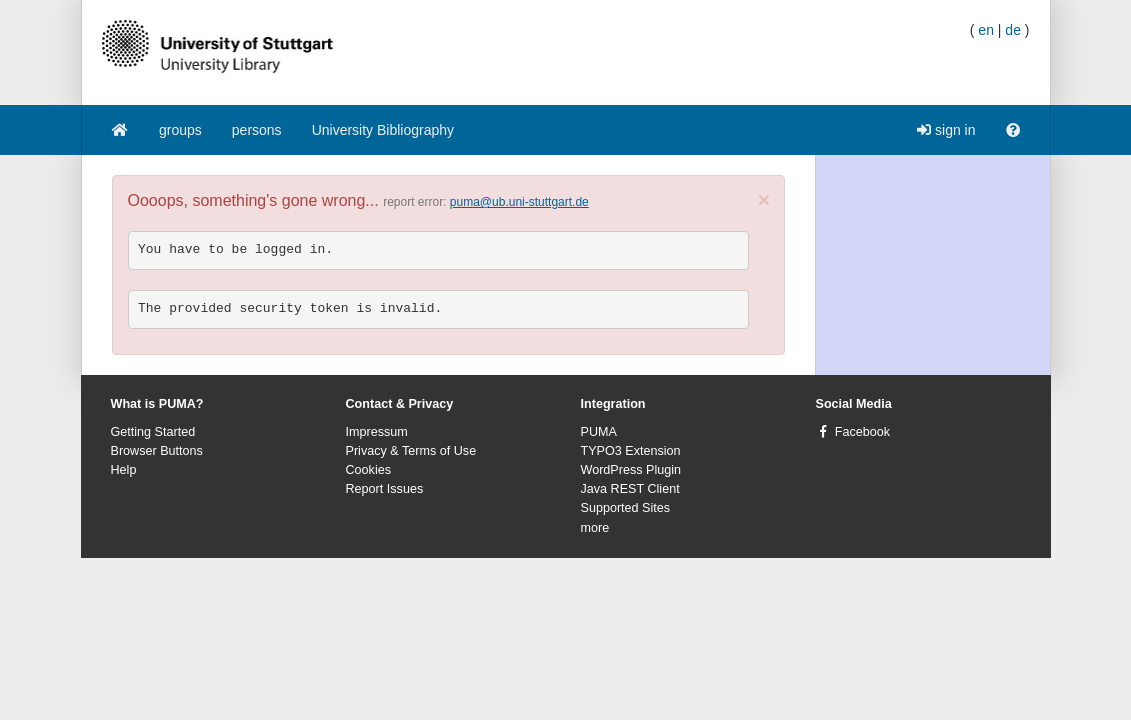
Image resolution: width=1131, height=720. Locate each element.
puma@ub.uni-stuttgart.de (519, 202)
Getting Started (153, 432)
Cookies (369, 470)
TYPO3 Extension (631, 451)
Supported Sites (626, 508)
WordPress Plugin (631, 470)
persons (257, 130)
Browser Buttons (157, 451)
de (1013, 30)
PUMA (599, 432)
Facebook (862, 432)
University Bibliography (383, 130)
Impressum (377, 432)
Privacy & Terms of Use (411, 451)
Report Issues (385, 489)
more (595, 528)
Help (124, 470)
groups (180, 130)
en (986, 30)
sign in (946, 130)
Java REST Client (630, 489)
